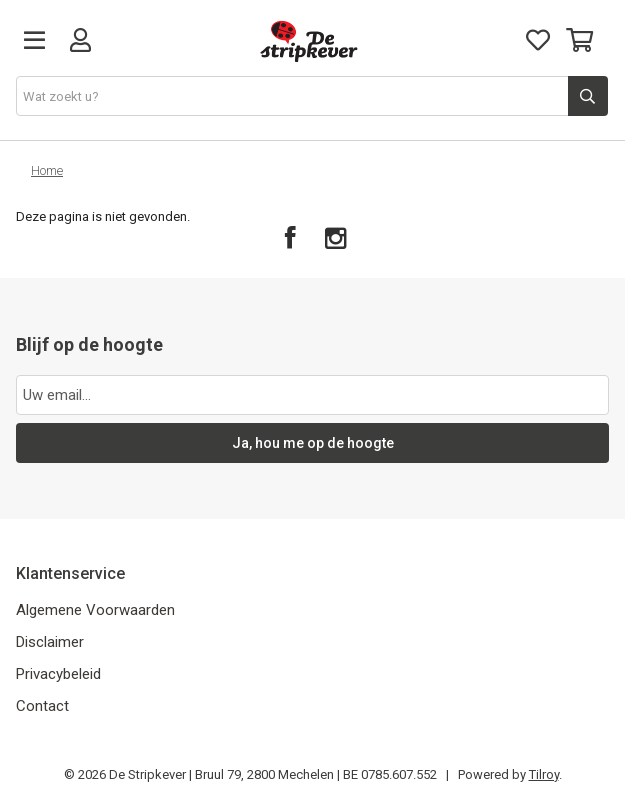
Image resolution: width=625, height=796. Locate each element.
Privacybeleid (58, 674)
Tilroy (544, 774)
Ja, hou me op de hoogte (313, 443)
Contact (42, 706)
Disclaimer (50, 642)
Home (47, 170)
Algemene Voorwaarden (95, 610)
